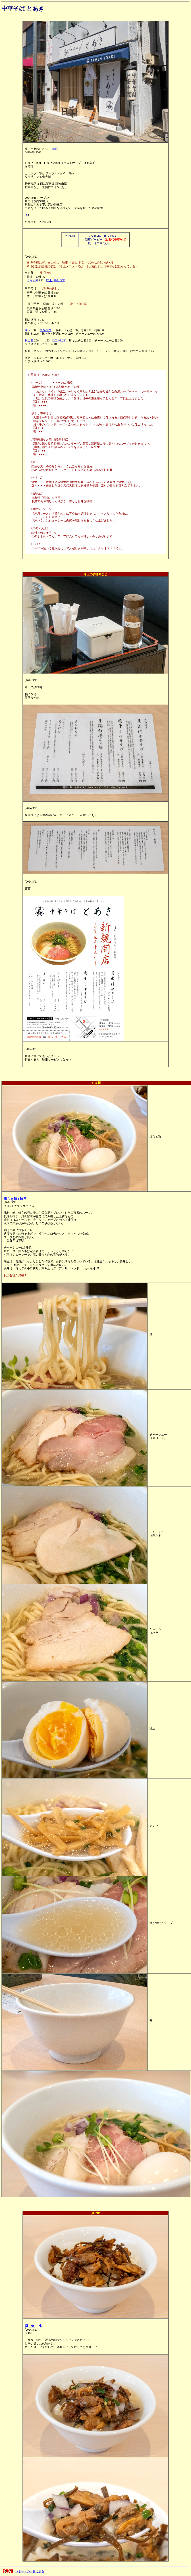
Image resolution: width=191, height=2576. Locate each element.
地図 (55, 148)
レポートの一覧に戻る (29, 2571)
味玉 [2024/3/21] (56, 280)
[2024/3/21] (45, 330)
